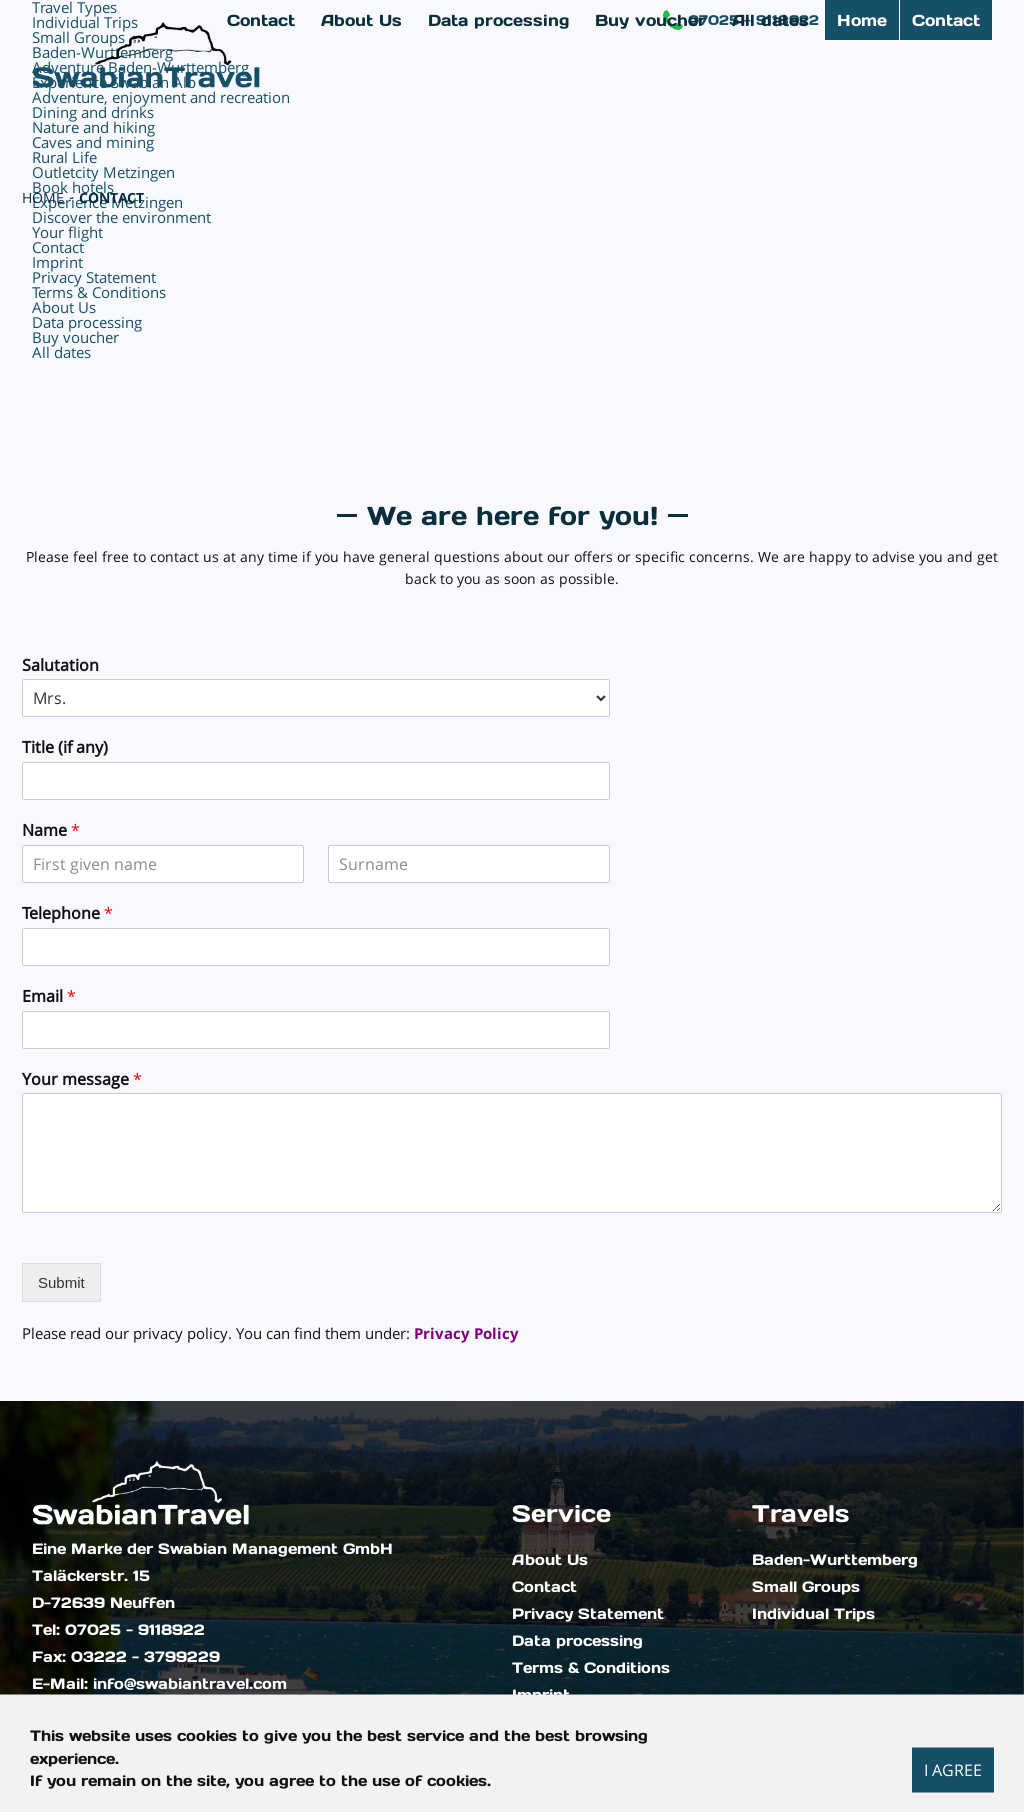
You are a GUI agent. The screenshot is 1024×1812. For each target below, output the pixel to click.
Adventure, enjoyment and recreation (161, 97)
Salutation (60, 665)
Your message (82, 1079)
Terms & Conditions (591, 1668)
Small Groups (806, 1587)
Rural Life (64, 157)
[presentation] (150, 1308)
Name (51, 830)
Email (49, 996)
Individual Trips (813, 1614)
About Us (550, 1560)
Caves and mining (93, 142)
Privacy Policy (466, 1333)
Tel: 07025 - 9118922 (118, 1630)
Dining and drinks (93, 112)
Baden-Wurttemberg (835, 1560)
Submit (61, 1282)
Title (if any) (65, 747)
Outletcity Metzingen (103, 172)
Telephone (67, 913)
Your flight (67, 232)
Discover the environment (121, 217)
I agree (953, 1769)
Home (862, 20)
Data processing (577, 1641)
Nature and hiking (93, 127)
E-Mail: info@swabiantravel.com (159, 1684)
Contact (946, 20)
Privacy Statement (588, 1614)
